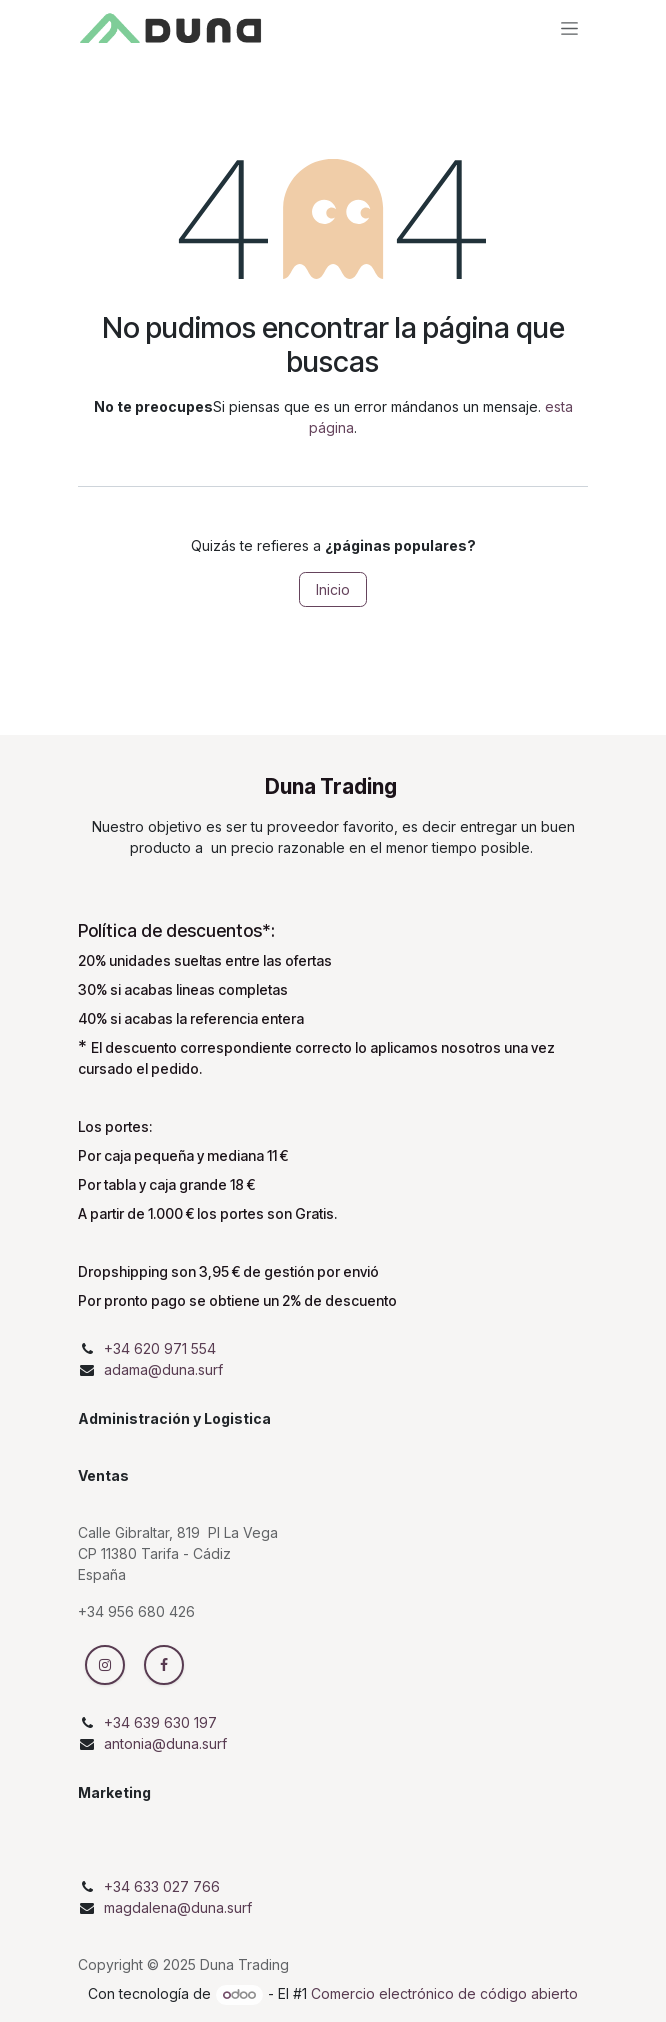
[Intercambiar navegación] (569, 27)
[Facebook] (164, 1665)
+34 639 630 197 (160, 1722)
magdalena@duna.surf (178, 1907)
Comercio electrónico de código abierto (444, 1993)
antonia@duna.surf (165, 1743)
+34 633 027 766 (162, 1886)
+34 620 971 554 (160, 1348)
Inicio (333, 589)
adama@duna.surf (163, 1369)
